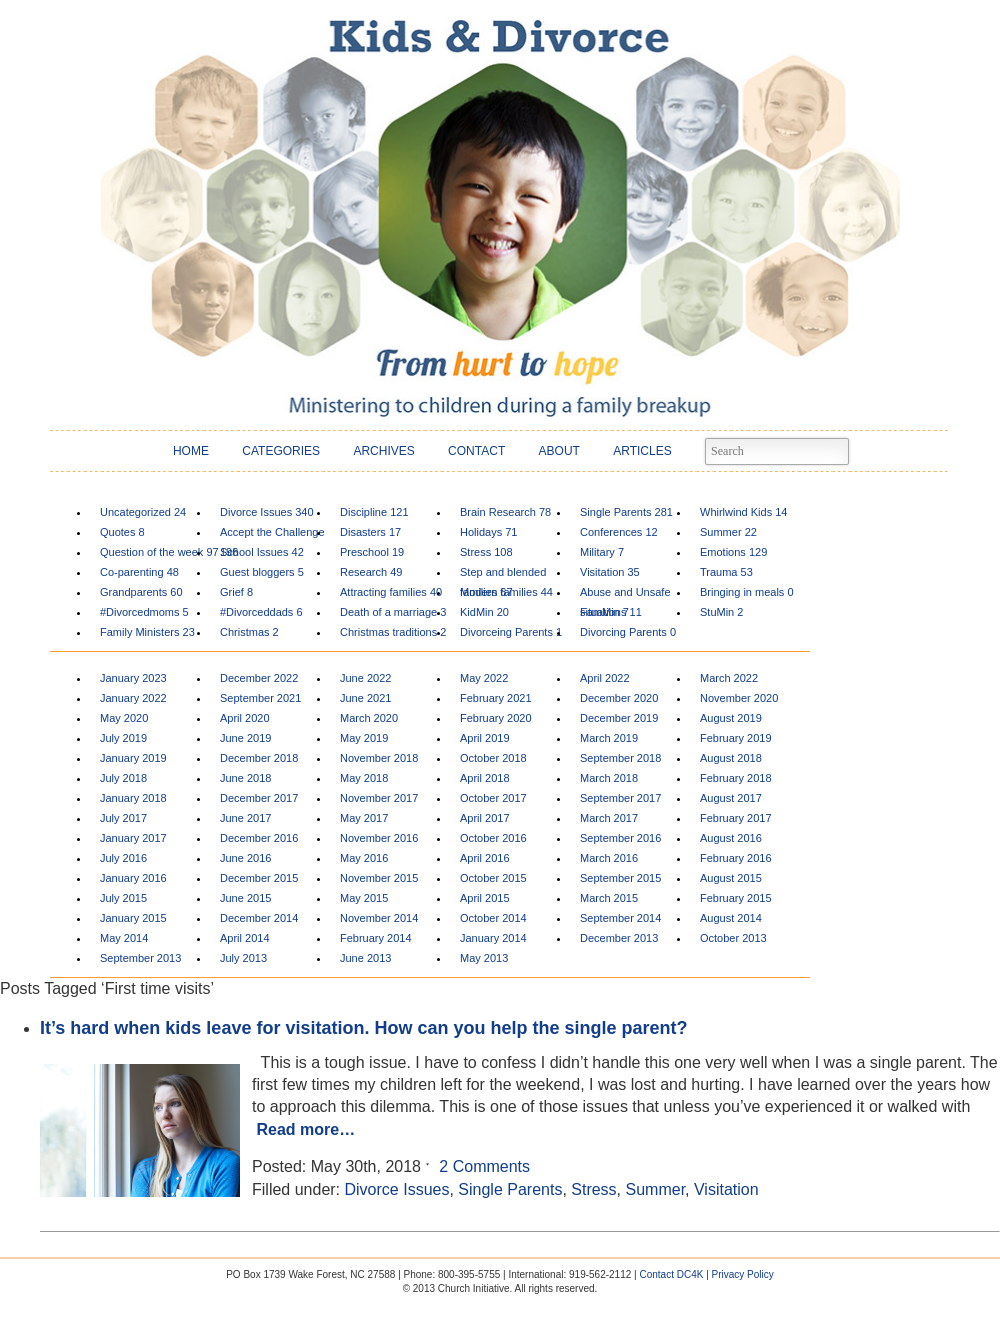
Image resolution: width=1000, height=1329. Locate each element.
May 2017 (364, 818)
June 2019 (245, 738)
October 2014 (493, 918)
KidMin (484, 612)
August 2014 (731, 918)
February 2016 (736, 858)
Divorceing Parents (511, 632)
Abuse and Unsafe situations (625, 594)
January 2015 (133, 918)
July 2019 (123, 738)
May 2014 (124, 938)
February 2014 (376, 938)
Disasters (370, 532)
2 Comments (484, 1166)
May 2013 (484, 958)
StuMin (721, 612)
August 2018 (731, 758)
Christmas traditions (393, 632)
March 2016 (609, 858)
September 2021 (260, 698)
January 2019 (133, 758)
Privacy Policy (743, 1274)
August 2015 (731, 878)
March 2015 (609, 898)
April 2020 (245, 718)
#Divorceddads (261, 612)
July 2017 (123, 818)
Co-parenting (139, 572)
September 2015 (620, 878)
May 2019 (364, 738)
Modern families (506, 592)
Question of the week (159, 552)
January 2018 (133, 798)
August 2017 (731, 798)
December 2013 (619, 938)
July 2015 (123, 898)
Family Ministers (147, 632)
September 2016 (620, 838)
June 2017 (245, 818)
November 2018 (379, 758)
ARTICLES (642, 451)
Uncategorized (143, 512)
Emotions (733, 552)
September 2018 (620, 758)
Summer (728, 532)
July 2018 (123, 778)
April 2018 (485, 778)
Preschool (372, 552)
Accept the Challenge (272, 534)
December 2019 (619, 718)
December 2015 (259, 878)
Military (602, 552)
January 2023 (133, 678)
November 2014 (379, 918)
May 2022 (484, 678)
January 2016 (133, 878)
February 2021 (496, 698)
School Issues (262, 552)
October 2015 (493, 878)
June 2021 (365, 698)
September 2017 (620, 798)
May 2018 (364, 778)
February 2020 (496, 718)
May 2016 (364, 858)
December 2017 (259, 798)
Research (371, 572)
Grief (236, 592)
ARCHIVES (383, 451)
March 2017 (609, 818)
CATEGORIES (281, 451)
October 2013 (733, 938)
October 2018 (493, 758)
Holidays (489, 532)
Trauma (726, 572)
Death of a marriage (393, 612)
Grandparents (141, 592)
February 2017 (736, 818)
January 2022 (133, 698)
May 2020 (124, 718)
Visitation (610, 572)
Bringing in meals (747, 592)
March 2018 (609, 778)
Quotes (122, 532)
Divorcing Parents (628, 632)
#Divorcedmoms (144, 612)
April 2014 (245, 938)
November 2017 (379, 798)
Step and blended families (503, 574)
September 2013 (140, 958)
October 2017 (493, 798)
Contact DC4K (671, 1274)
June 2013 (365, 958)
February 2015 (736, 898)
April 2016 (485, 858)
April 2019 (485, 738)
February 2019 (736, 738)
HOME (191, 451)
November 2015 (379, 878)
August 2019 (731, 718)
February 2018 (736, 778)
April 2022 (605, 678)
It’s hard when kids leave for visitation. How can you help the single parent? (363, 1028)
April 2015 (485, 898)
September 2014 (620, 918)
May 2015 (364, 898)
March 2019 (609, 738)
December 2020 (619, 698)
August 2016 (731, 838)
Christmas (249, 632)
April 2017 (485, 818)
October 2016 (493, 838)
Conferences (619, 532)
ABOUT (559, 451)
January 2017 (133, 838)
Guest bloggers (262, 572)
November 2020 (739, 698)
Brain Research (505, 512)
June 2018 (245, 778)
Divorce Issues (267, 512)
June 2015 (245, 898)
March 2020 (369, 718)
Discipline (374, 512)
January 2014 (493, 938)
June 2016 (245, 858)
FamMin (604, 612)
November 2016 (379, 838)
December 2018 (259, 758)
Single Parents (626, 512)
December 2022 (259, 678)
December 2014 (259, 918)
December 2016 (259, 838)
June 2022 (365, 678)
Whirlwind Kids (743, 512)
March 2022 (729, 678)
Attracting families (391, 592)
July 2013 (243, 958)
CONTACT (476, 451)
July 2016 (123, 858)
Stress (486, 552)
